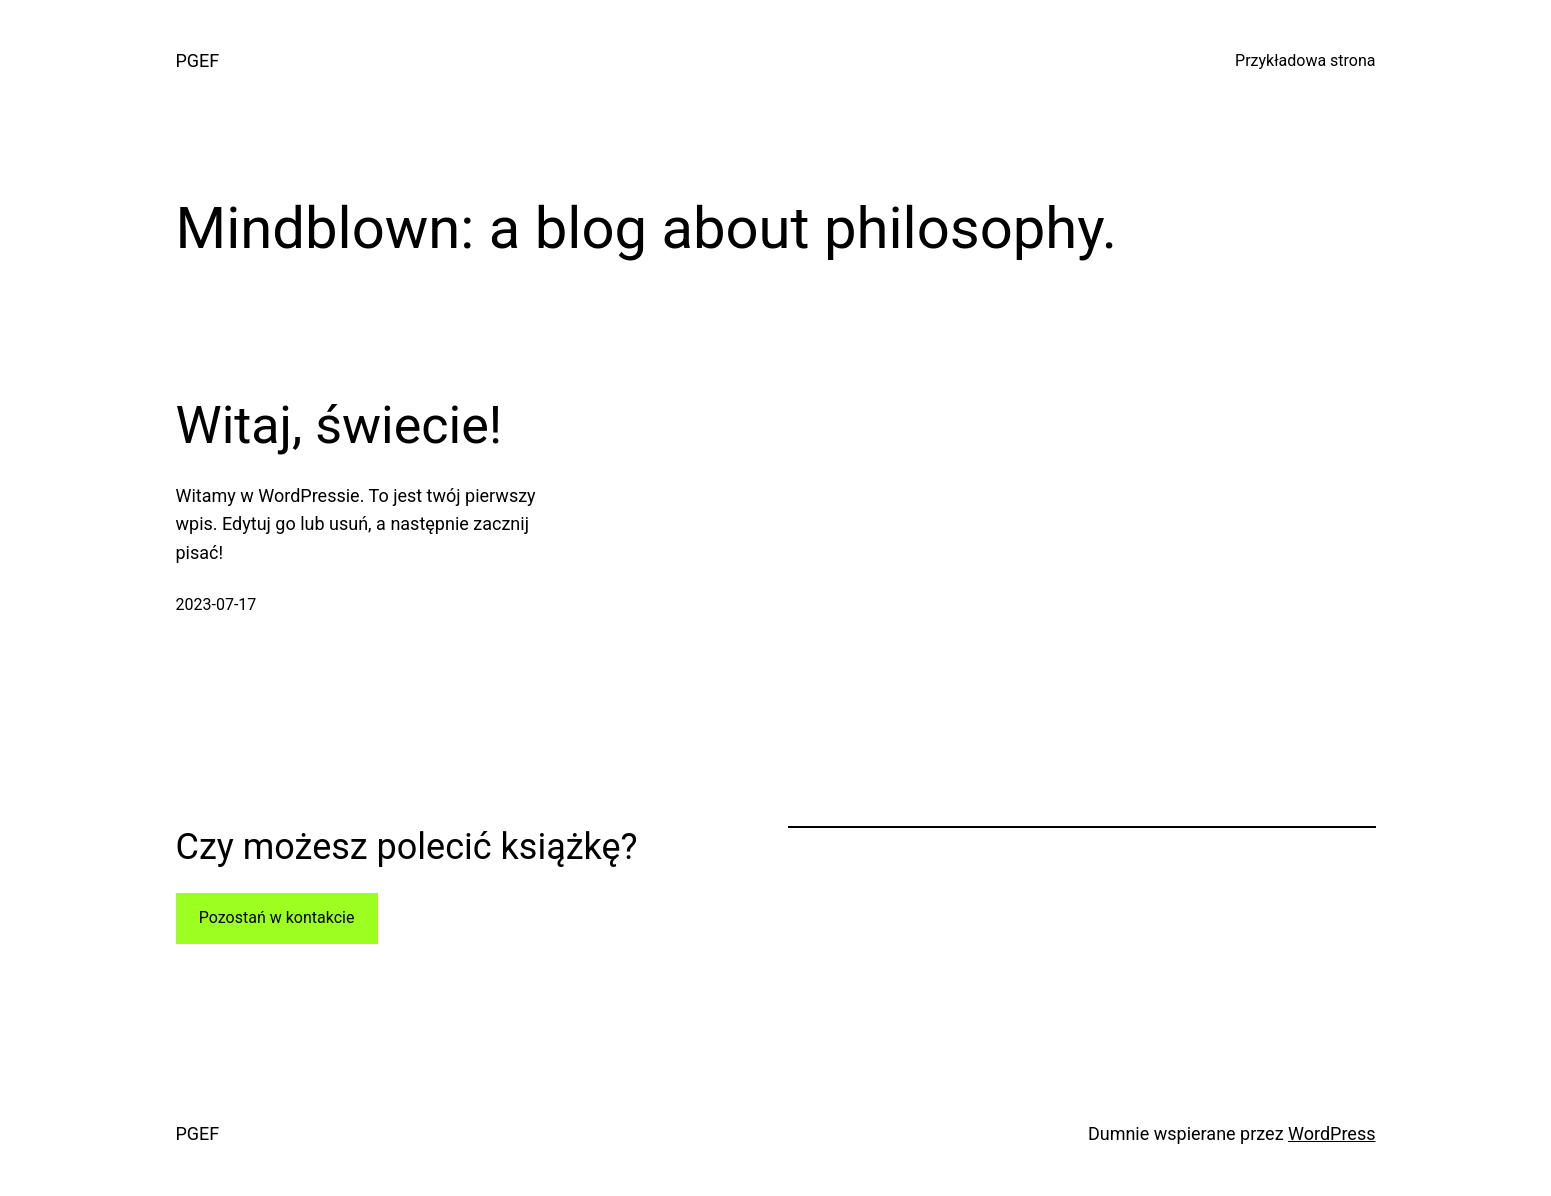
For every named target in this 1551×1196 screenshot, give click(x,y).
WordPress (1331, 1133)
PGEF (198, 60)
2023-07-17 (216, 604)
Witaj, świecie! (339, 425)
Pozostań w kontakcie (277, 917)
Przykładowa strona (1305, 60)
